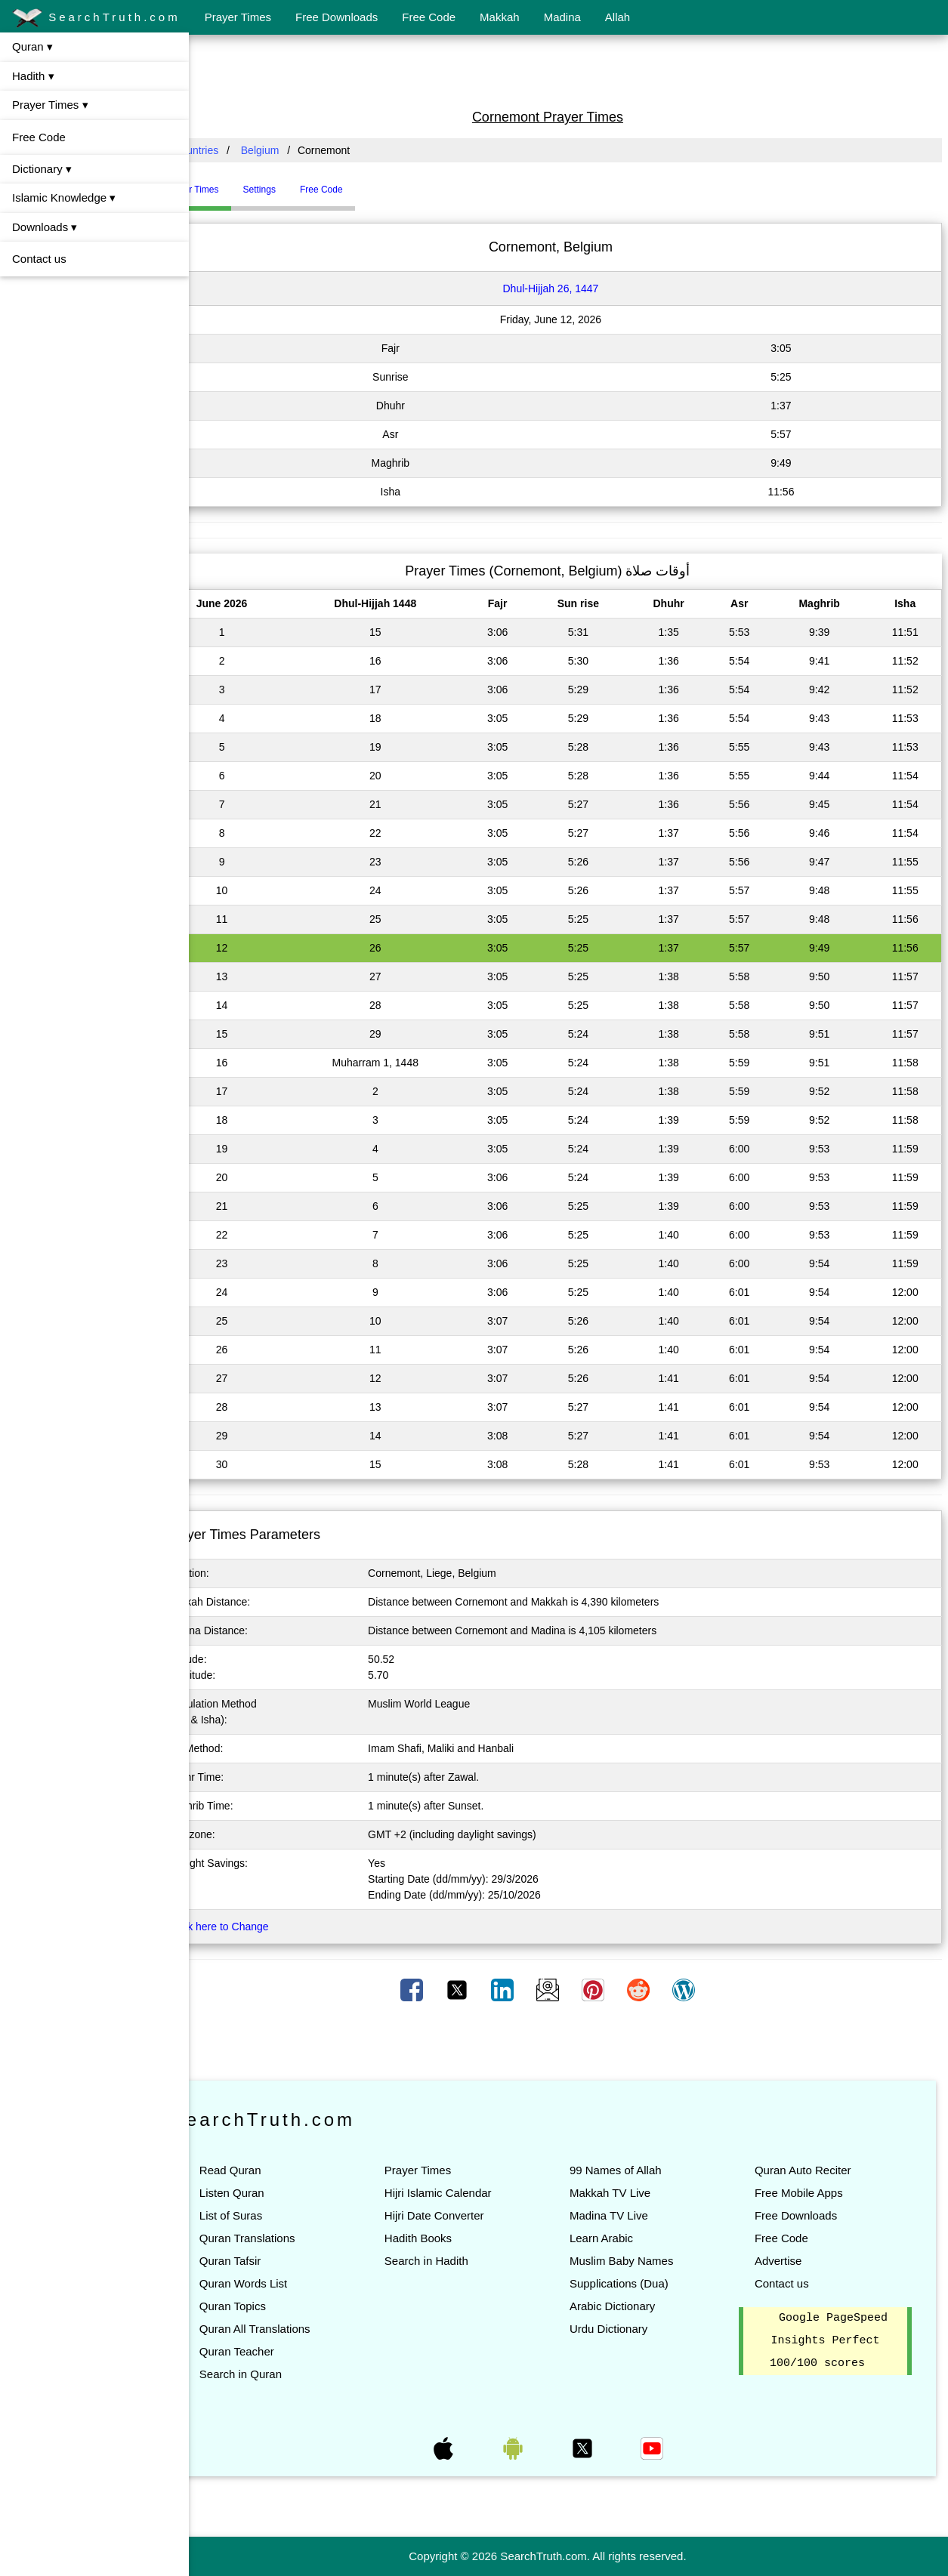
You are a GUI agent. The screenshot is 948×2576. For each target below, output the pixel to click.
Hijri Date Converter (465, 2215)
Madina (562, 17)
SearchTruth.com (96, 18)
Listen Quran (273, 2192)
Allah (617, 17)
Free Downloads (336, 17)
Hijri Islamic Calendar (469, 2192)
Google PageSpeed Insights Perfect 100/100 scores (834, 2341)
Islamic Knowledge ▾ (64, 197)
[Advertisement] (569, 70)
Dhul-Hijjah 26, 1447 (571, 288)
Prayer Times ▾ (50, 104)
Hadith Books (449, 2238)
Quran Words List (285, 2283)
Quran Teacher (278, 2351)
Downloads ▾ (44, 227)
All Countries (230, 150)
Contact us (39, 258)
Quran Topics (274, 2306)
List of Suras (272, 2215)
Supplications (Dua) (639, 2283)
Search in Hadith (457, 2260)
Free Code (428, 17)
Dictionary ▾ (42, 168)
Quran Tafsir (271, 2260)
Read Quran (272, 2170)
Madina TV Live (629, 2215)
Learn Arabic (621, 2238)
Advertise (789, 2260)
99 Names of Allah (636, 2170)
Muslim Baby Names (642, 2260)
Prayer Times (238, 17)
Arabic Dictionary (632, 2306)
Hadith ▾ (33, 75)
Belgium (302, 150)
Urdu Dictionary (629, 2328)
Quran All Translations (296, 2328)
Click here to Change (261, 1926)
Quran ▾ (32, 46)
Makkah (500, 17)
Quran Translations (289, 2238)
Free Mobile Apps (809, 2192)
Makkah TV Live (630, 2192)
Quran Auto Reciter (813, 2170)
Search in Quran (282, 2374)
